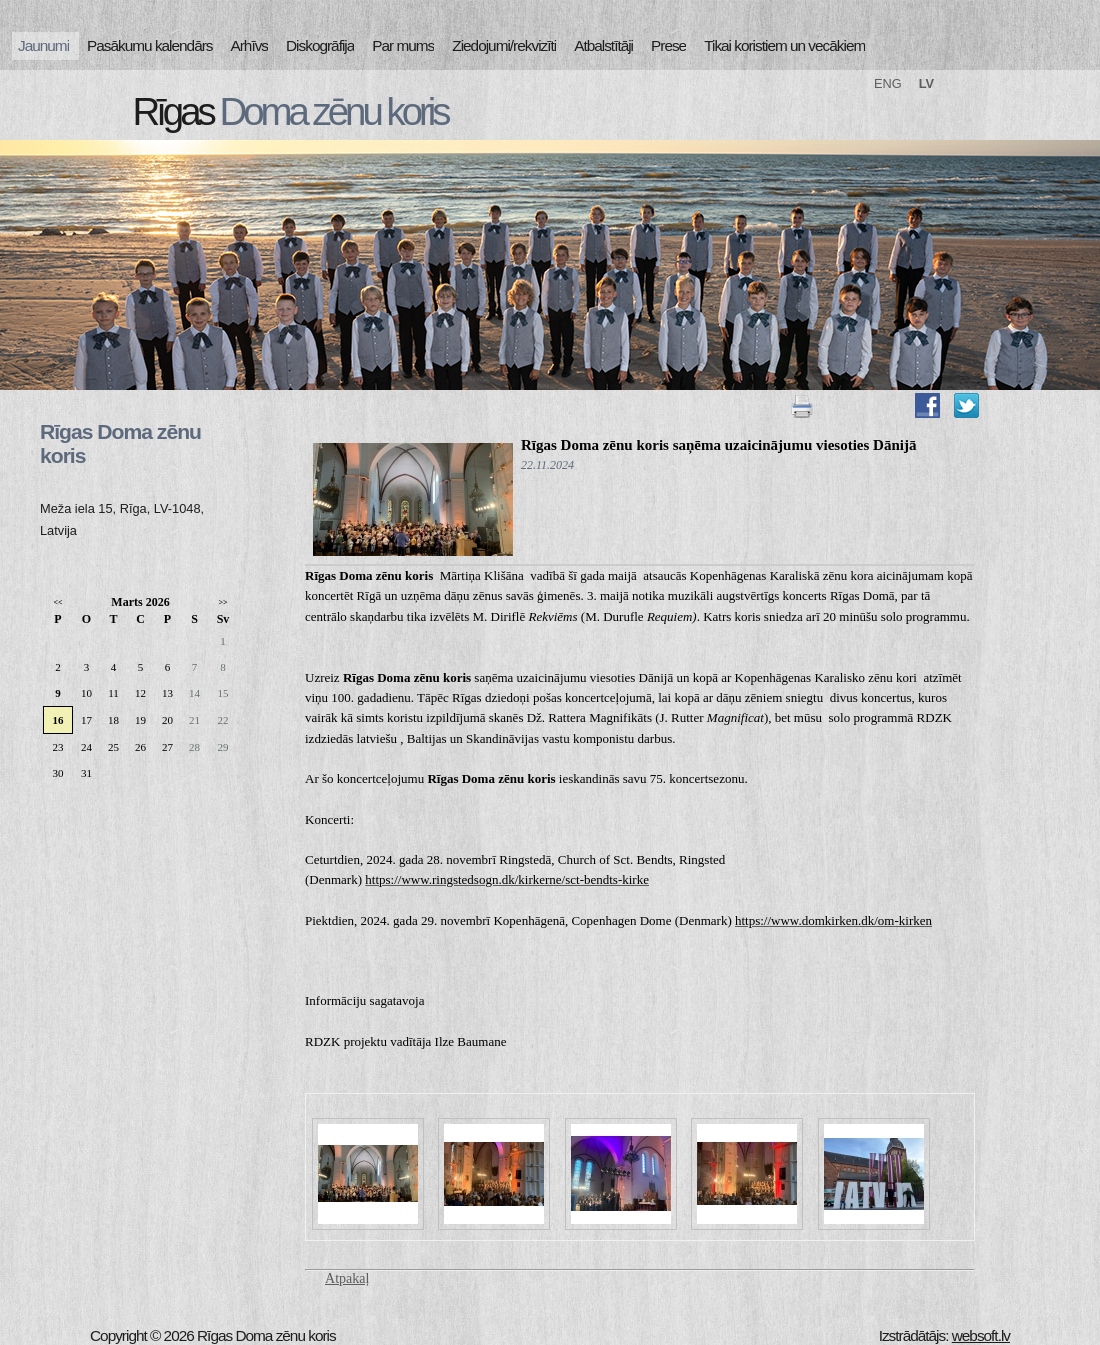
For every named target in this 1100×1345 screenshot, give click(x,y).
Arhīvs (250, 45)
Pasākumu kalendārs (149, 45)
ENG (888, 83)
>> (222, 602)
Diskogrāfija (320, 45)
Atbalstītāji (603, 45)
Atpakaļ (347, 1278)
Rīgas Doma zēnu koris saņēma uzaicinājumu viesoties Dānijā (718, 445)
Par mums (403, 45)
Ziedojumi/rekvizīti (504, 45)
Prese (668, 45)
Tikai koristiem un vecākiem (784, 45)
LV (926, 83)
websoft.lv (981, 1335)
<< (57, 602)
